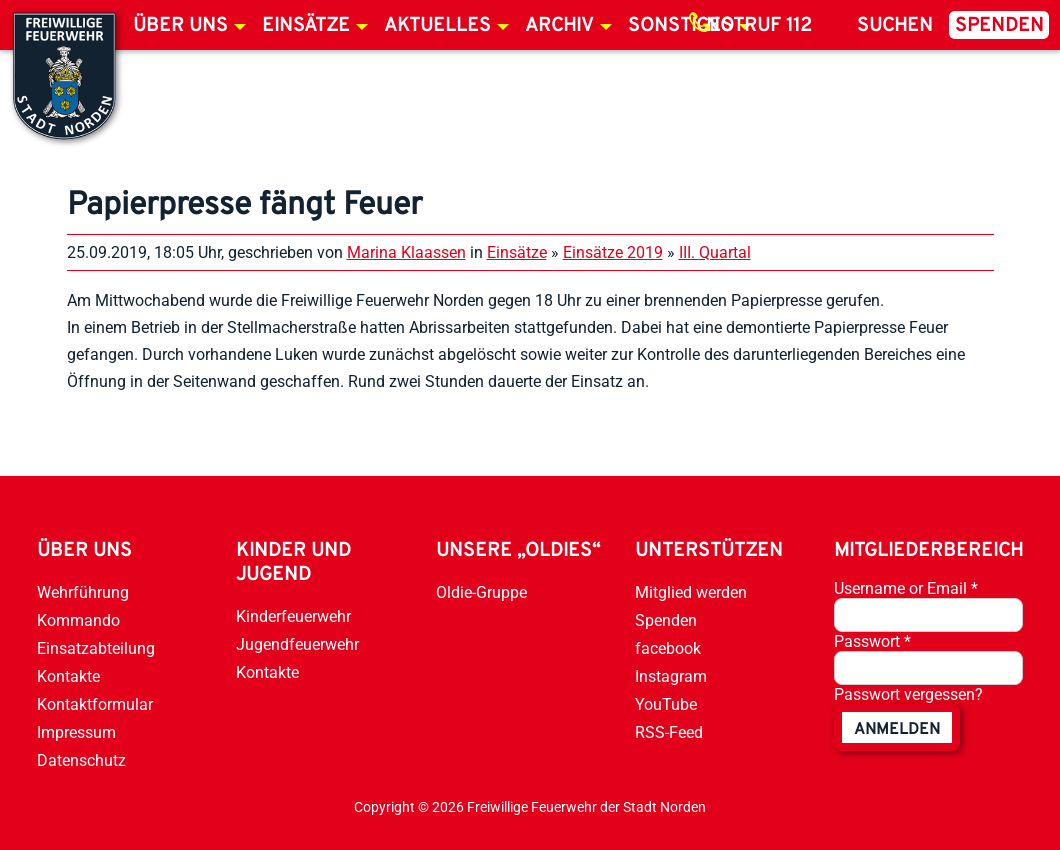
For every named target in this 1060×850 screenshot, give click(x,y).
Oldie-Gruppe (481, 592)
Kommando (78, 620)
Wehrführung (83, 592)
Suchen (895, 26)
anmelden (897, 730)
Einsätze (306, 26)
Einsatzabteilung (96, 648)
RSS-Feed (669, 732)
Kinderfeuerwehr (293, 616)
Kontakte (68, 676)
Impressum (76, 732)
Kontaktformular (95, 704)
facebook (668, 648)
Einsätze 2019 (613, 252)
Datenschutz (81, 760)
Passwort (872, 641)
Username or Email (906, 588)
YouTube (666, 704)
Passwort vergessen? (908, 694)
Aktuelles (437, 26)
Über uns (180, 26)
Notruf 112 (759, 26)
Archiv (559, 26)
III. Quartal (715, 252)
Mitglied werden (691, 592)
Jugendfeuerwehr (297, 644)
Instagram (671, 676)
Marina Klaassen (406, 252)
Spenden (999, 26)
